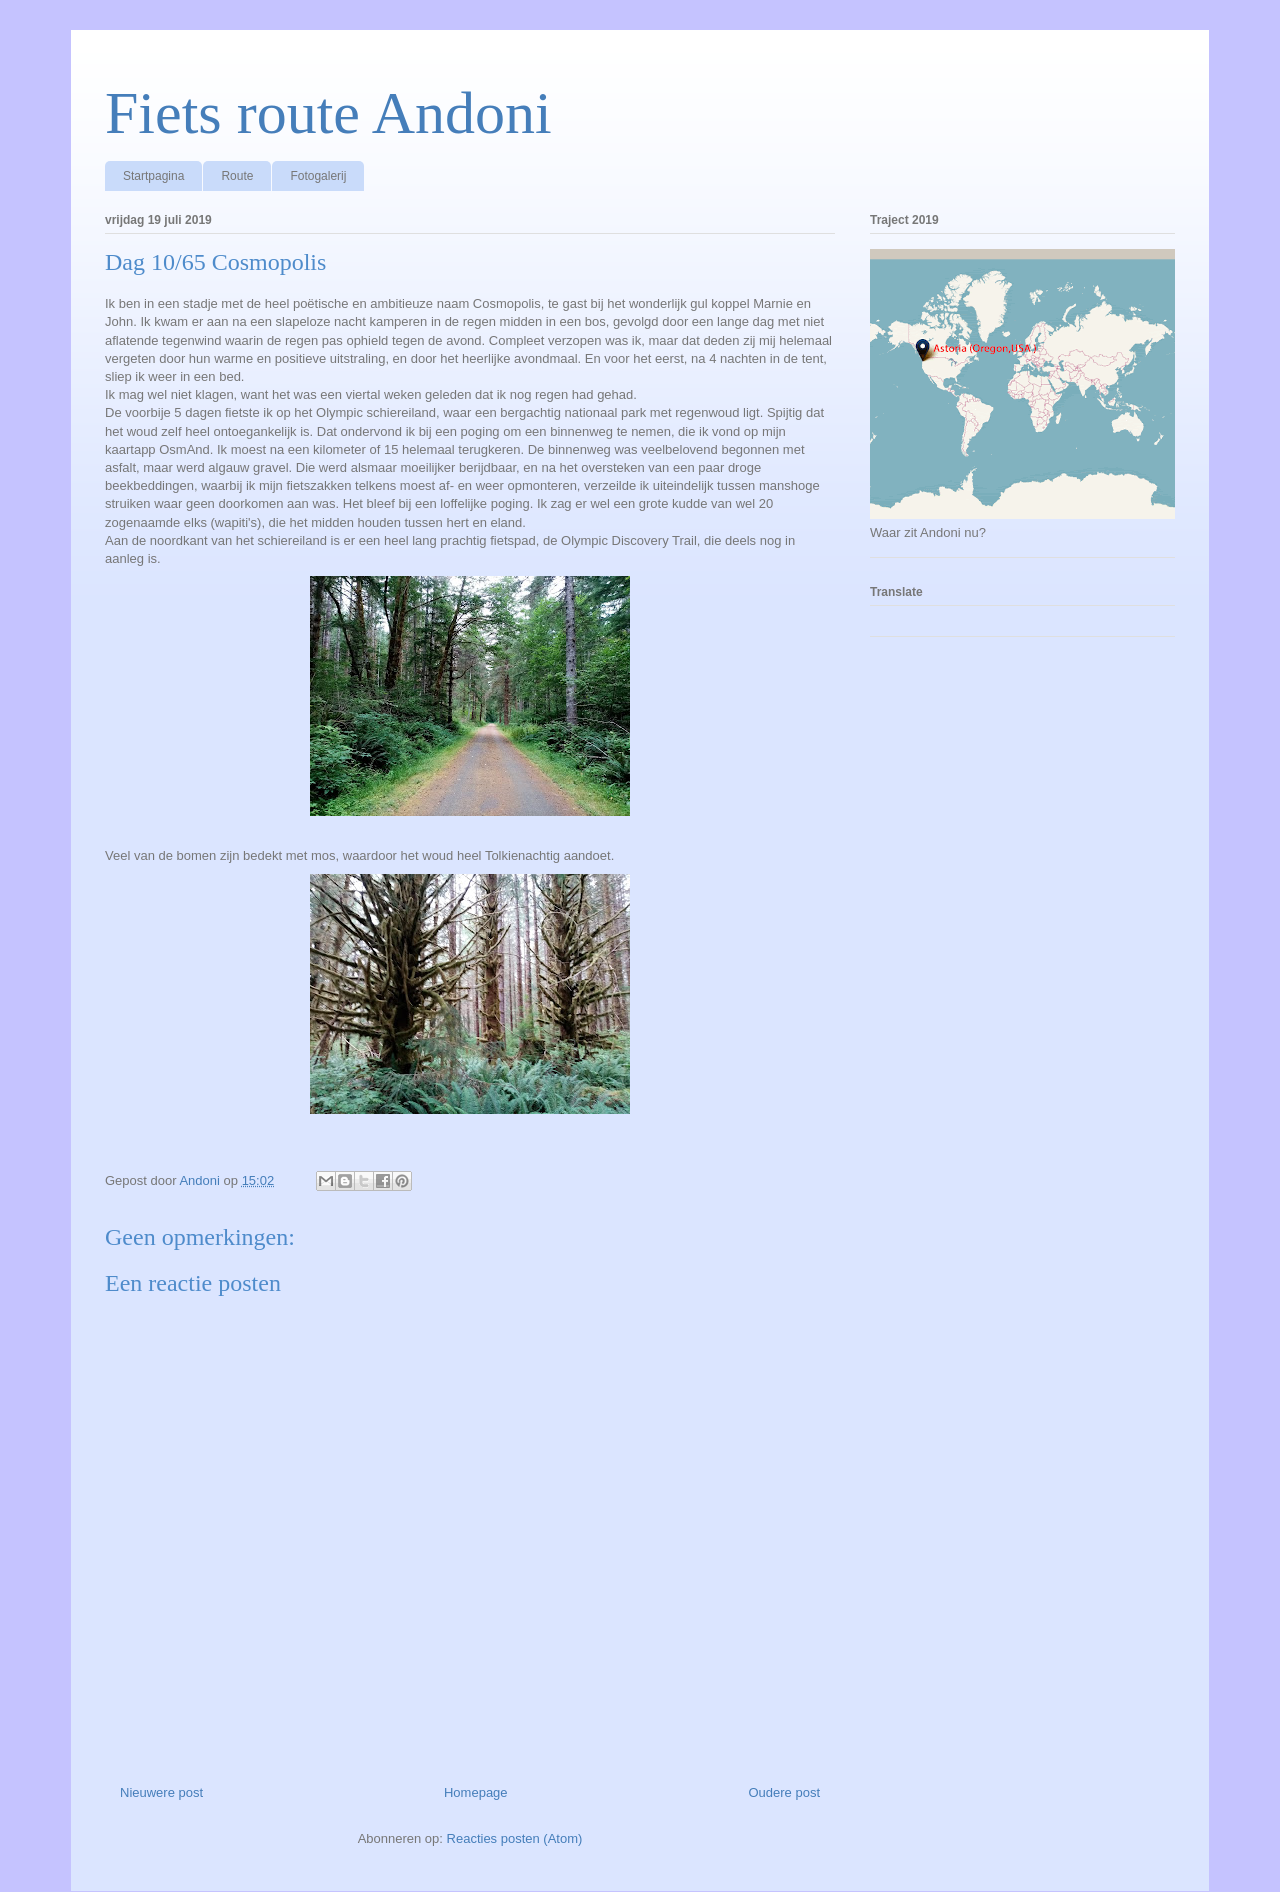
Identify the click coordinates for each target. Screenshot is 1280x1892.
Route (237, 176)
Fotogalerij (318, 176)
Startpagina (153, 176)
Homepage (476, 1792)
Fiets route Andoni (328, 113)
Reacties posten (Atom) (515, 1838)
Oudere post (784, 1792)
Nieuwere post (161, 1792)
